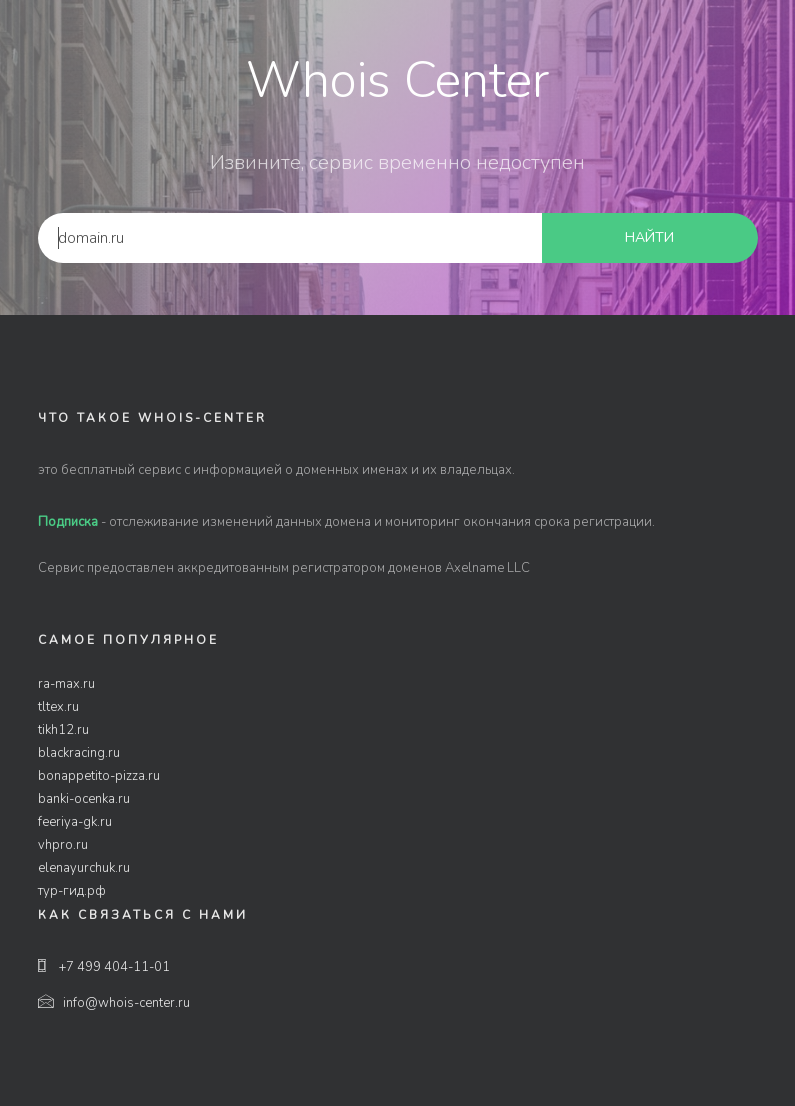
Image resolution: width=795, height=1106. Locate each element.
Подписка (68, 522)
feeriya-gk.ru (75, 822)
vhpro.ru (63, 845)
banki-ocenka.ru (84, 799)
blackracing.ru (79, 753)
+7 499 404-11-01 (104, 967)
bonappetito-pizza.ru (99, 776)
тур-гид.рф (72, 891)
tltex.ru (58, 707)
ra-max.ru (66, 684)
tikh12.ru (63, 730)
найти (649, 237)
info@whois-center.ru (114, 1003)
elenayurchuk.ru (84, 868)
